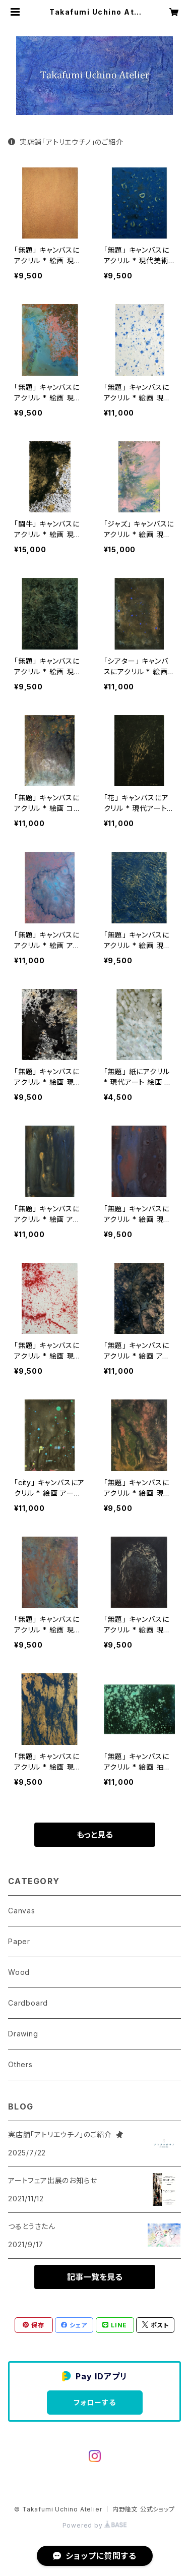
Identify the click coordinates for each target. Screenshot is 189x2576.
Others (20, 2064)
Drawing (23, 2033)
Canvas (21, 1910)
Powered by (94, 2525)
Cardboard (28, 2003)
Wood (19, 1972)
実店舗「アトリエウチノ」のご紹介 (65, 142)
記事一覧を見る (94, 2277)
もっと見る (95, 1835)
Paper (19, 1941)
